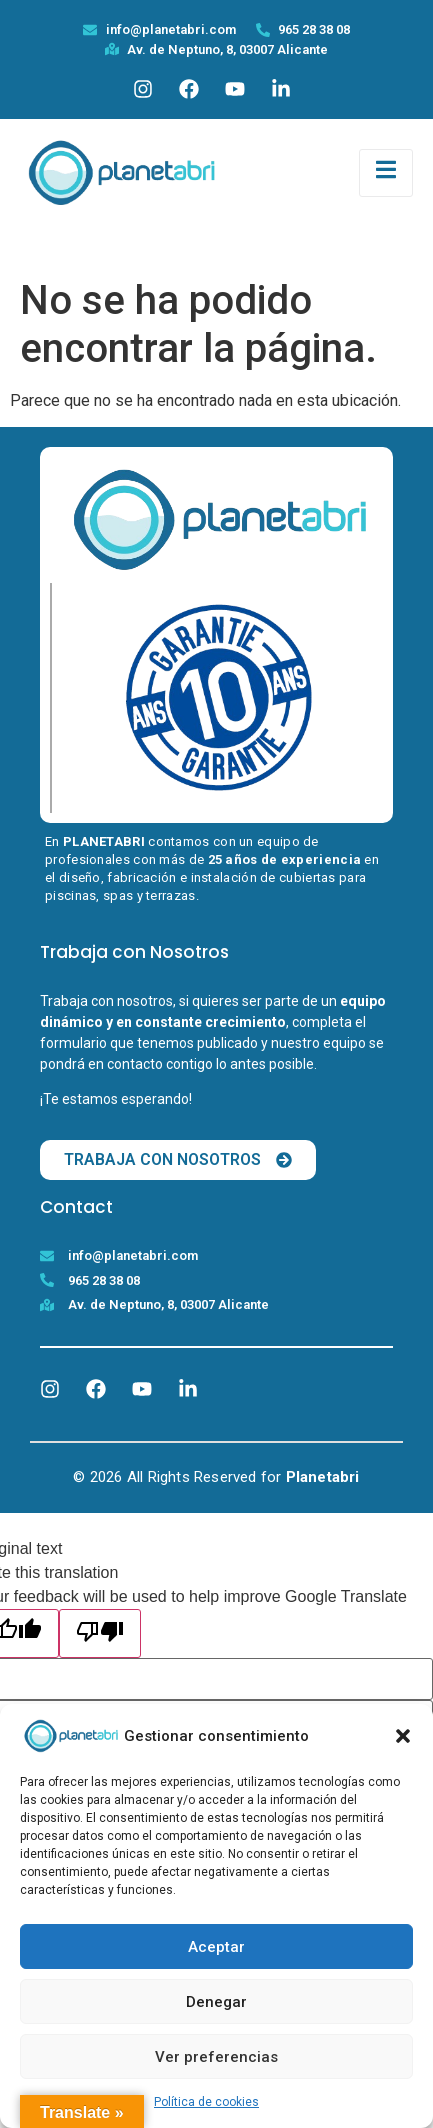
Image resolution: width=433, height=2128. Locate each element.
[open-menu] (386, 173)
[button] (403, 1736)
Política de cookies (206, 2102)
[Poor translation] (100, 1633)
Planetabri (323, 1477)
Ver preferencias (216, 2057)
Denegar (216, 2002)
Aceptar (216, 1947)
